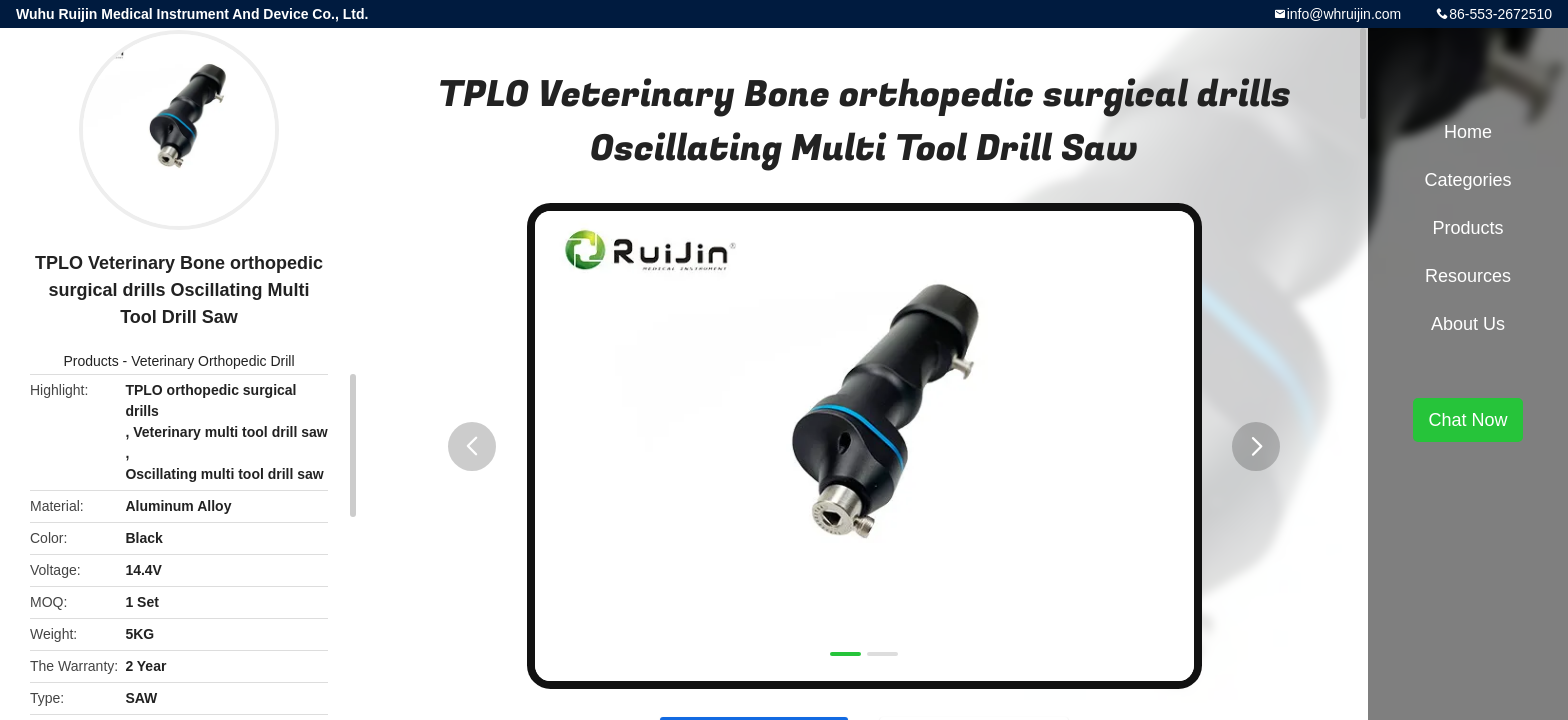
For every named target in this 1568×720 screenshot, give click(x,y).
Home (1468, 132)
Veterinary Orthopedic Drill (212, 361)
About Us (1468, 324)
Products (90, 361)
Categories (1467, 180)
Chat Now (1467, 420)
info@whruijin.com (1344, 14)
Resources (1468, 276)
